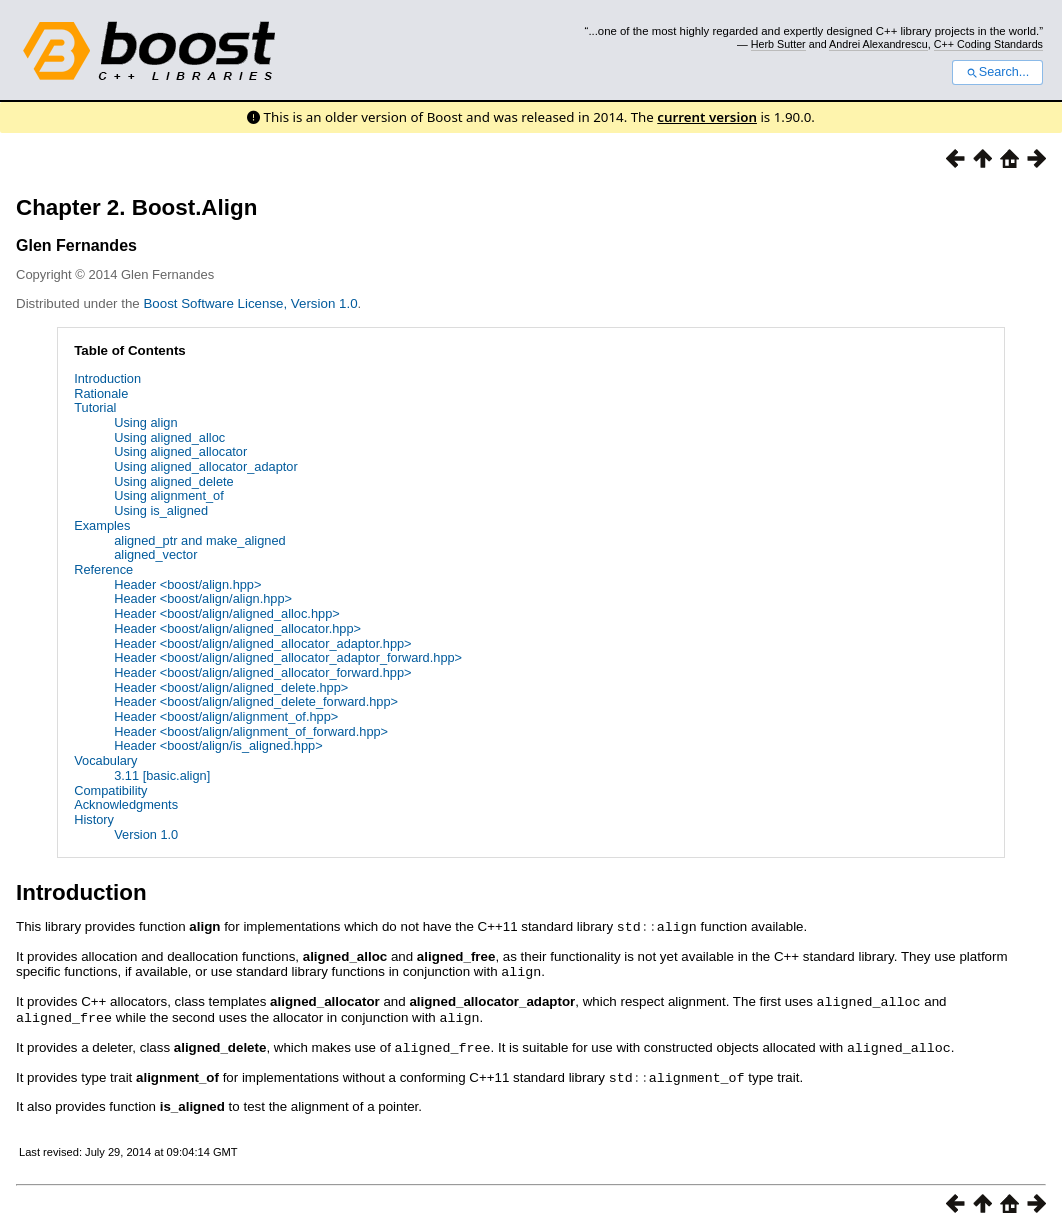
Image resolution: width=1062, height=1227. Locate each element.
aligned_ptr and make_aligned (199, 540)
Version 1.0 (146, 834)
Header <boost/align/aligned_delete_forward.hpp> (256, 701)
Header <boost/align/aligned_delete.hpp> (231, 687)
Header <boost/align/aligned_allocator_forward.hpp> (262, 672)
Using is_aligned (161, 510)
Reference (103, 569)
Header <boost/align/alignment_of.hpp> (226, 716)
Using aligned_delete (174, 481)
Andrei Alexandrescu (878, 44)
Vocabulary (105, 760)
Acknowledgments (126, 804)
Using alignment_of (169, 495)
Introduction (107, 378)
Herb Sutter (778, 44)
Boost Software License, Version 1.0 (250, 303)
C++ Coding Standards (988, 44)
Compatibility (110, 790)
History (94, 819)
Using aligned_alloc (169, 437)
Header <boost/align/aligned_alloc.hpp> (227, 613)
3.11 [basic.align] (162, 775)
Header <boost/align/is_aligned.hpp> (218, 745)
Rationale (101, 393)
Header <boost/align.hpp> (187, 584)
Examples (102, 525)
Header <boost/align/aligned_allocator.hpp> (237, 628)
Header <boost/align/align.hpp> (203, 598)
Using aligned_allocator (180, 451)
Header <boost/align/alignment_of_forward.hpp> (251, 731)
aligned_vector (155, 554)
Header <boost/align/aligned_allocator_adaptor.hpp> (262, 643)
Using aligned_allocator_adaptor (206, 466)
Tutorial (95, 407)
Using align (145, 422)
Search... (997, 72)
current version (707, 117)
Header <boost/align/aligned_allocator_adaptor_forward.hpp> (288, 657)
